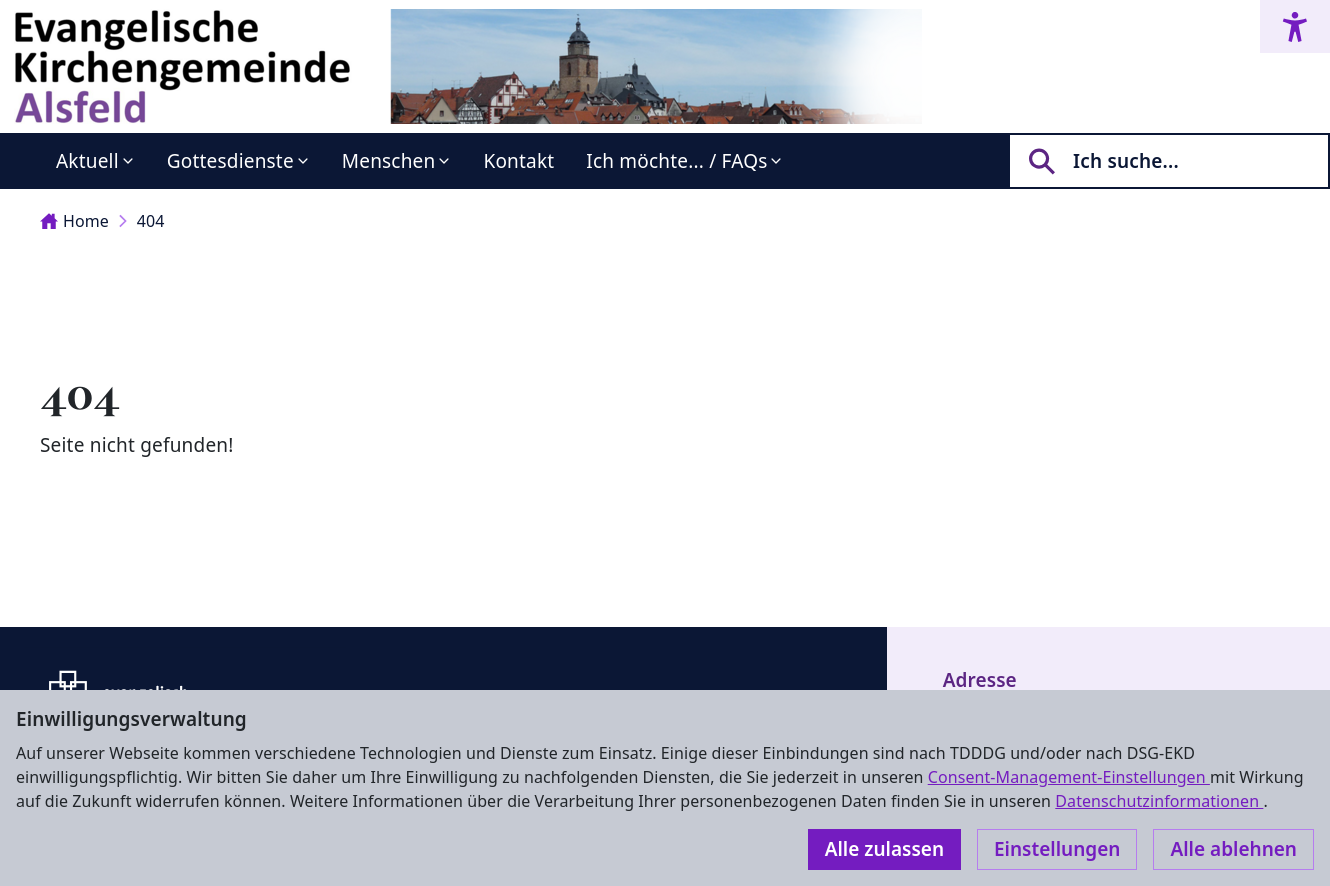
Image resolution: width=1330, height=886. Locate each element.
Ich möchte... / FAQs (676, 161)
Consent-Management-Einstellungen (1069, 777)
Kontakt (518, 161)
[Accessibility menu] (1295, 26)
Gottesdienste (230, 161)
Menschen (389, 161)
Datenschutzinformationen (1159, 801)
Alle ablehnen (1233, 849)
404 (151, 221)
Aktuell (87, 161)
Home (74, 221)
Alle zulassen (884, 849)
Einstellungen (1057, 849)
